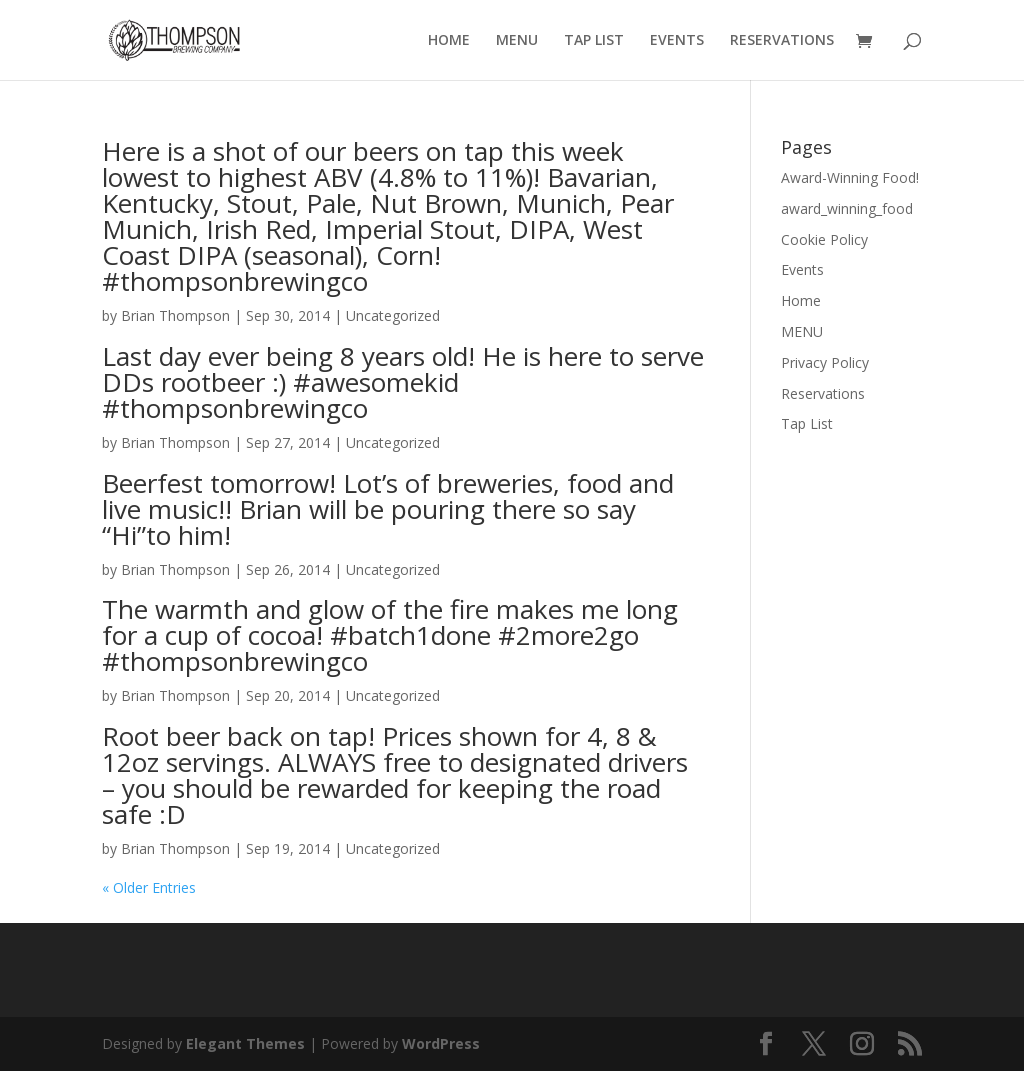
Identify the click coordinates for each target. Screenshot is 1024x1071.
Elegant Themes (245, 1043)
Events (802, 269)
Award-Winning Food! (850, 177)
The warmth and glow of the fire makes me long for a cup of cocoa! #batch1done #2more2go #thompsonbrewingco (390, 635)
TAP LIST (594, 41)
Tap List (807, 423)
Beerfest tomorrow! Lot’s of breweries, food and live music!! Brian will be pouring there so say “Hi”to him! (388, 509)
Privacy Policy (825, 362)
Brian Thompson (175, 315)
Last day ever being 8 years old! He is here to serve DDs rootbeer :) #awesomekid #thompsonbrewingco (403, 382)
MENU (517, 41)
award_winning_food (847, 208)
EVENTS (677, 41)
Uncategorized (393, 315)
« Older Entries (149, 887)
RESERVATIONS (782, 41)
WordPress (441, 1043)
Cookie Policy (824, 239)
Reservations (823, 393)
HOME (449, 41)
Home (801, 300)
